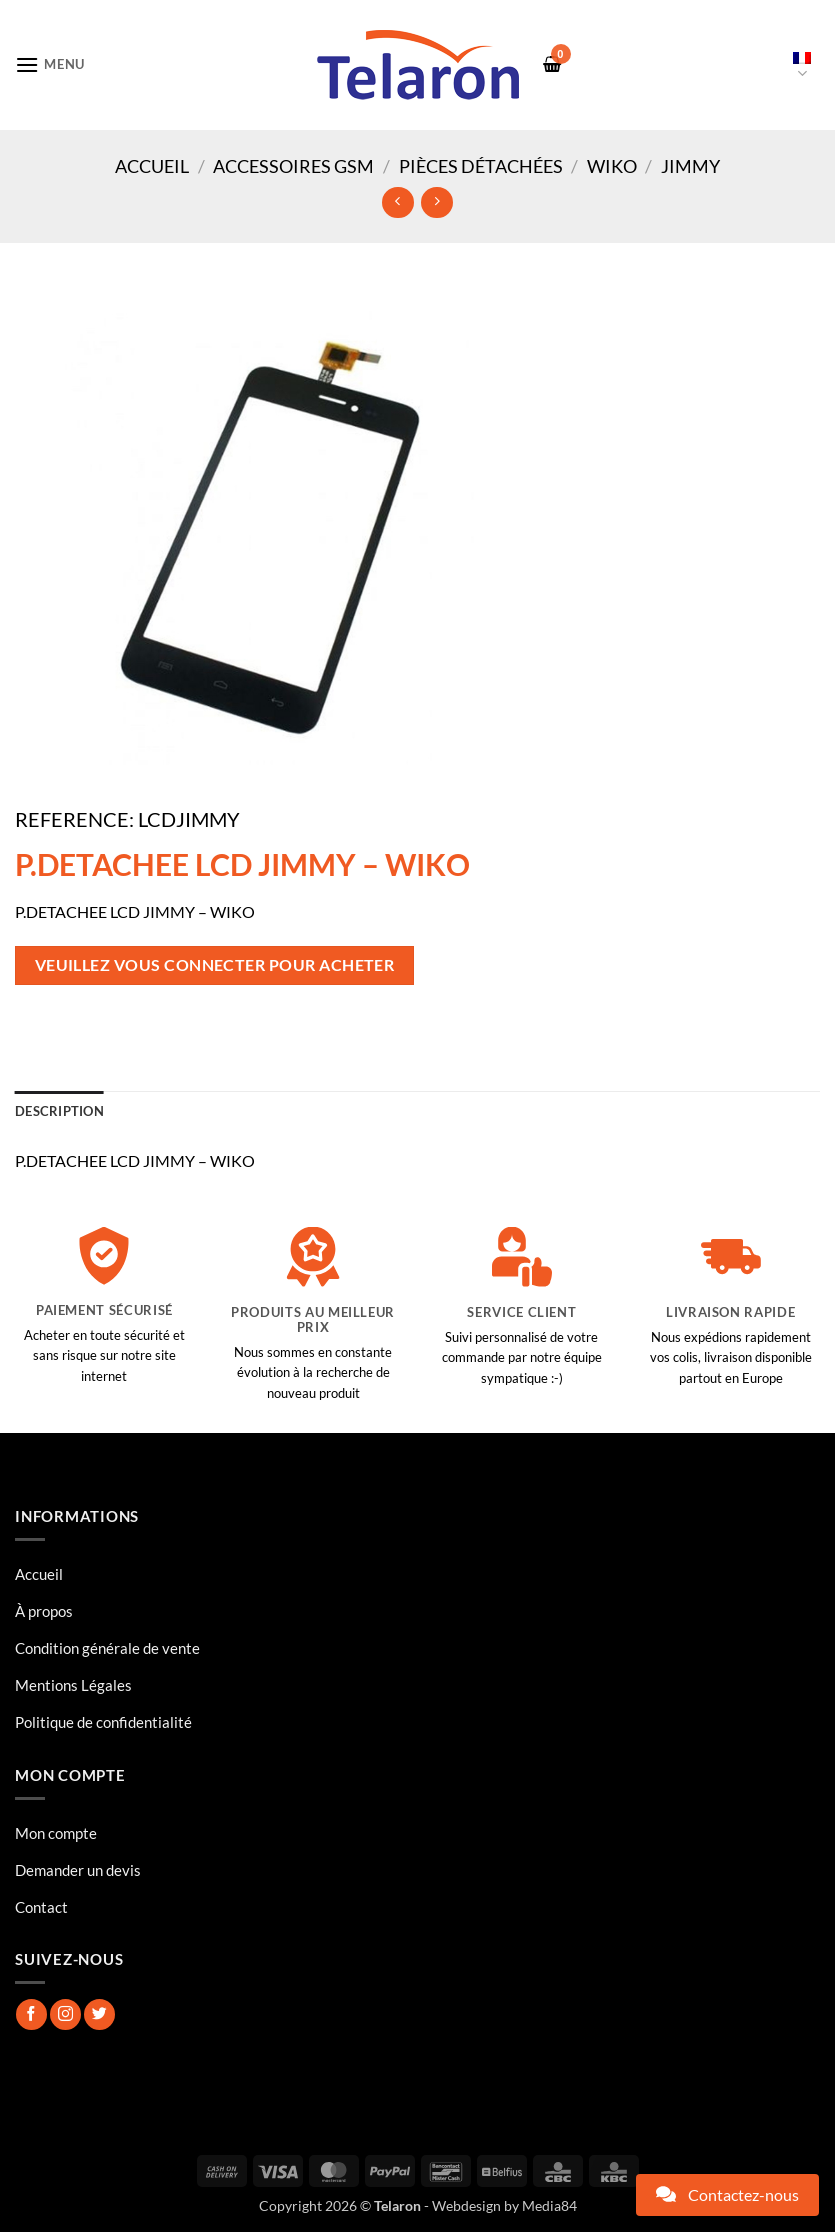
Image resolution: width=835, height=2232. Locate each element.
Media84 (549, 2205)
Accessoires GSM (293, 166)
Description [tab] (59, 1111)
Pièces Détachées (481, 166)
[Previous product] (436, 202)
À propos (44, 1611)
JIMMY (690, 166)
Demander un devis (78, 1870)
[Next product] (397, 202)
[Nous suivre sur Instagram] (65, 2014)
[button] (50, 64)
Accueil (152, 166)
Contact (41, 1907)
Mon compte (56, 1833)
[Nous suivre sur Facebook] (31, 2014)
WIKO (612, 166)
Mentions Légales (73, 1685)
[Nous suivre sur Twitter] (99, 2014)
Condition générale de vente (107, 1648)
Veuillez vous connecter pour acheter (215, 965)
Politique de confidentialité (103, 1722)
